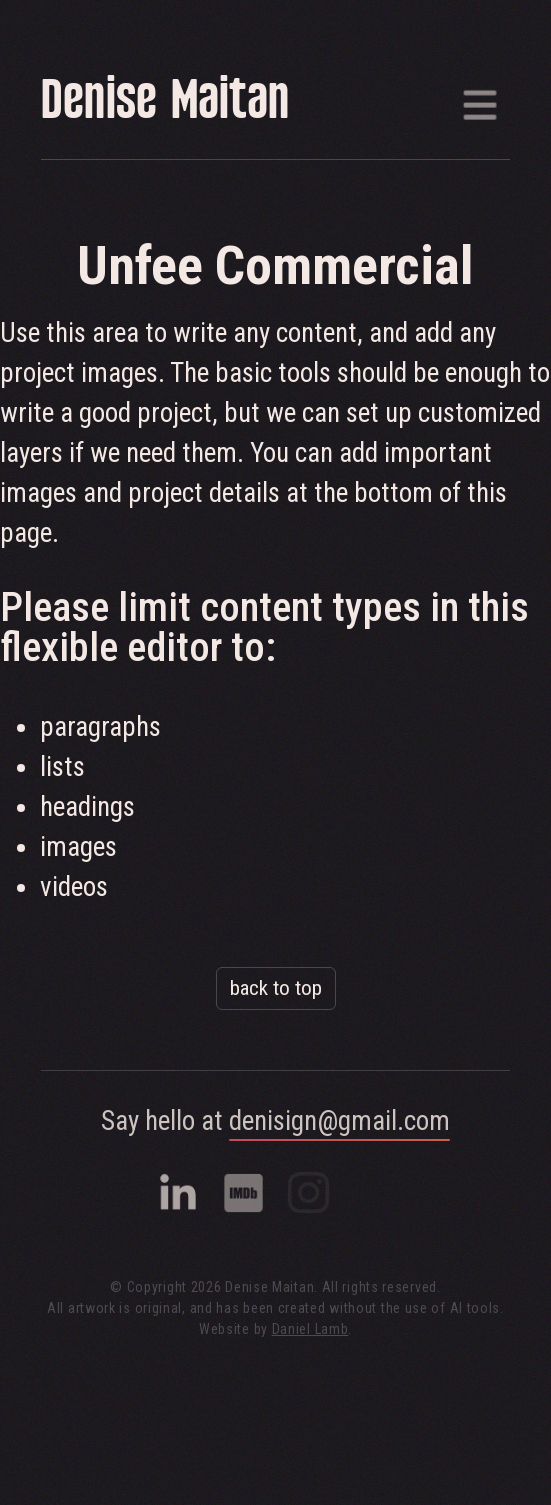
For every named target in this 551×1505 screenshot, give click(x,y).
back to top (276, 988)
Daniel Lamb (310, 1329)
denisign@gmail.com (339, 1121)
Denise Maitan (165, 104)
